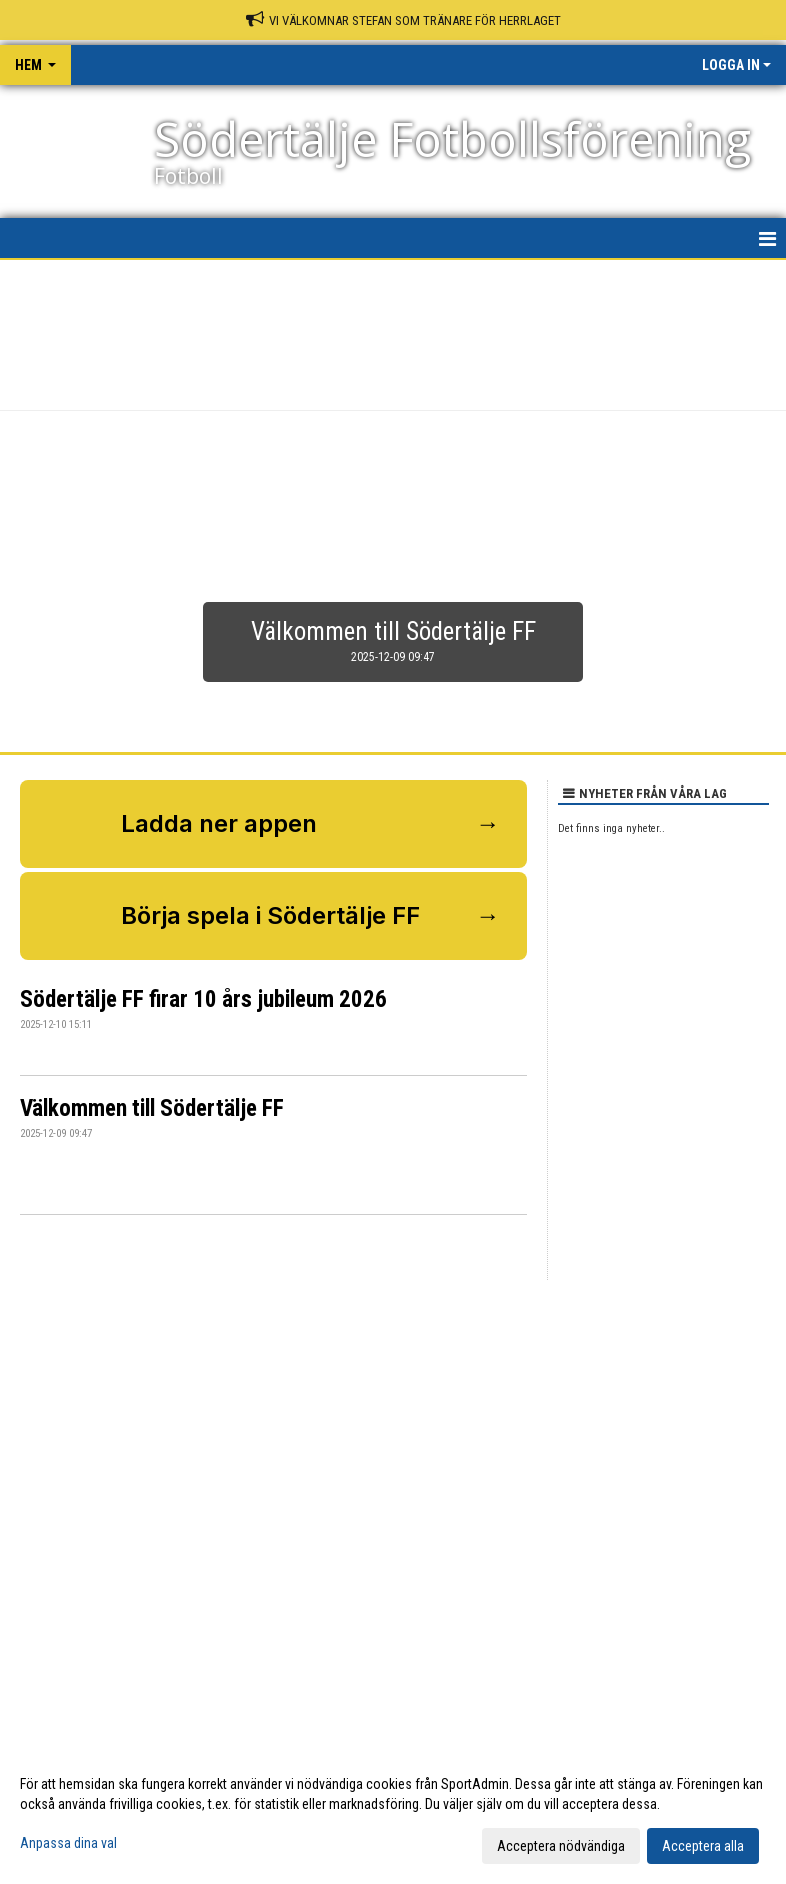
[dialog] (393, 1814)
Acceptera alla (703, 1846)
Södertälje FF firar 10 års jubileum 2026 (203, 999)
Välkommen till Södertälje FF (152, 1108)
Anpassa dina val (68, 1843)
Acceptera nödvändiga (561, 1846)
